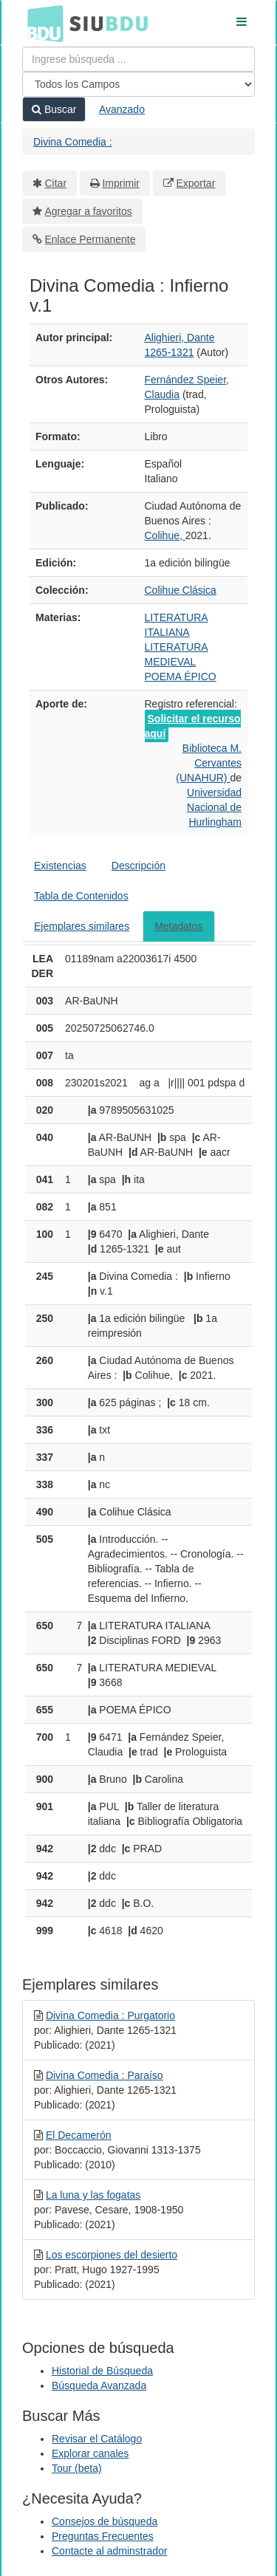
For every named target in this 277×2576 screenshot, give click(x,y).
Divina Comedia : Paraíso (104, 2075)
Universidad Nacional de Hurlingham (214, 807)
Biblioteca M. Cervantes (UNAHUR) (209, 763)
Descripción (138, 865)
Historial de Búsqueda (102, 2371)
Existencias (60, 865)
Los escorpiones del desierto (111, 2255)
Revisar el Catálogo (97, 2439)
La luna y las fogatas (93, 2195)
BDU (41, 23)
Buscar (54, 109)
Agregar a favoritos (88, 211)
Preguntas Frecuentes (103, 2536)
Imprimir (121, 183)
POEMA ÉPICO (180, 676)
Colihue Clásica (180, 590)
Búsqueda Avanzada (99, 2385)
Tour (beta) (77, 2468)
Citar (56, 183)
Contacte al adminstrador (109, 2551)
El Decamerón (79, 2135)
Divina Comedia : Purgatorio (110, 2015)
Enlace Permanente (90, 239)
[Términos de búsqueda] (138, 59)
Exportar (195, 183)
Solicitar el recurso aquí (193, 726)
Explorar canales (90, 2453)
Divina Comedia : (72, 142)
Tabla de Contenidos (81, 896)
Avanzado (122, 109)
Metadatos (178, 926)
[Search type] (138, 84)
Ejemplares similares (81, 926)
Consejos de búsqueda (104, 2521)
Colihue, (165, 535)
